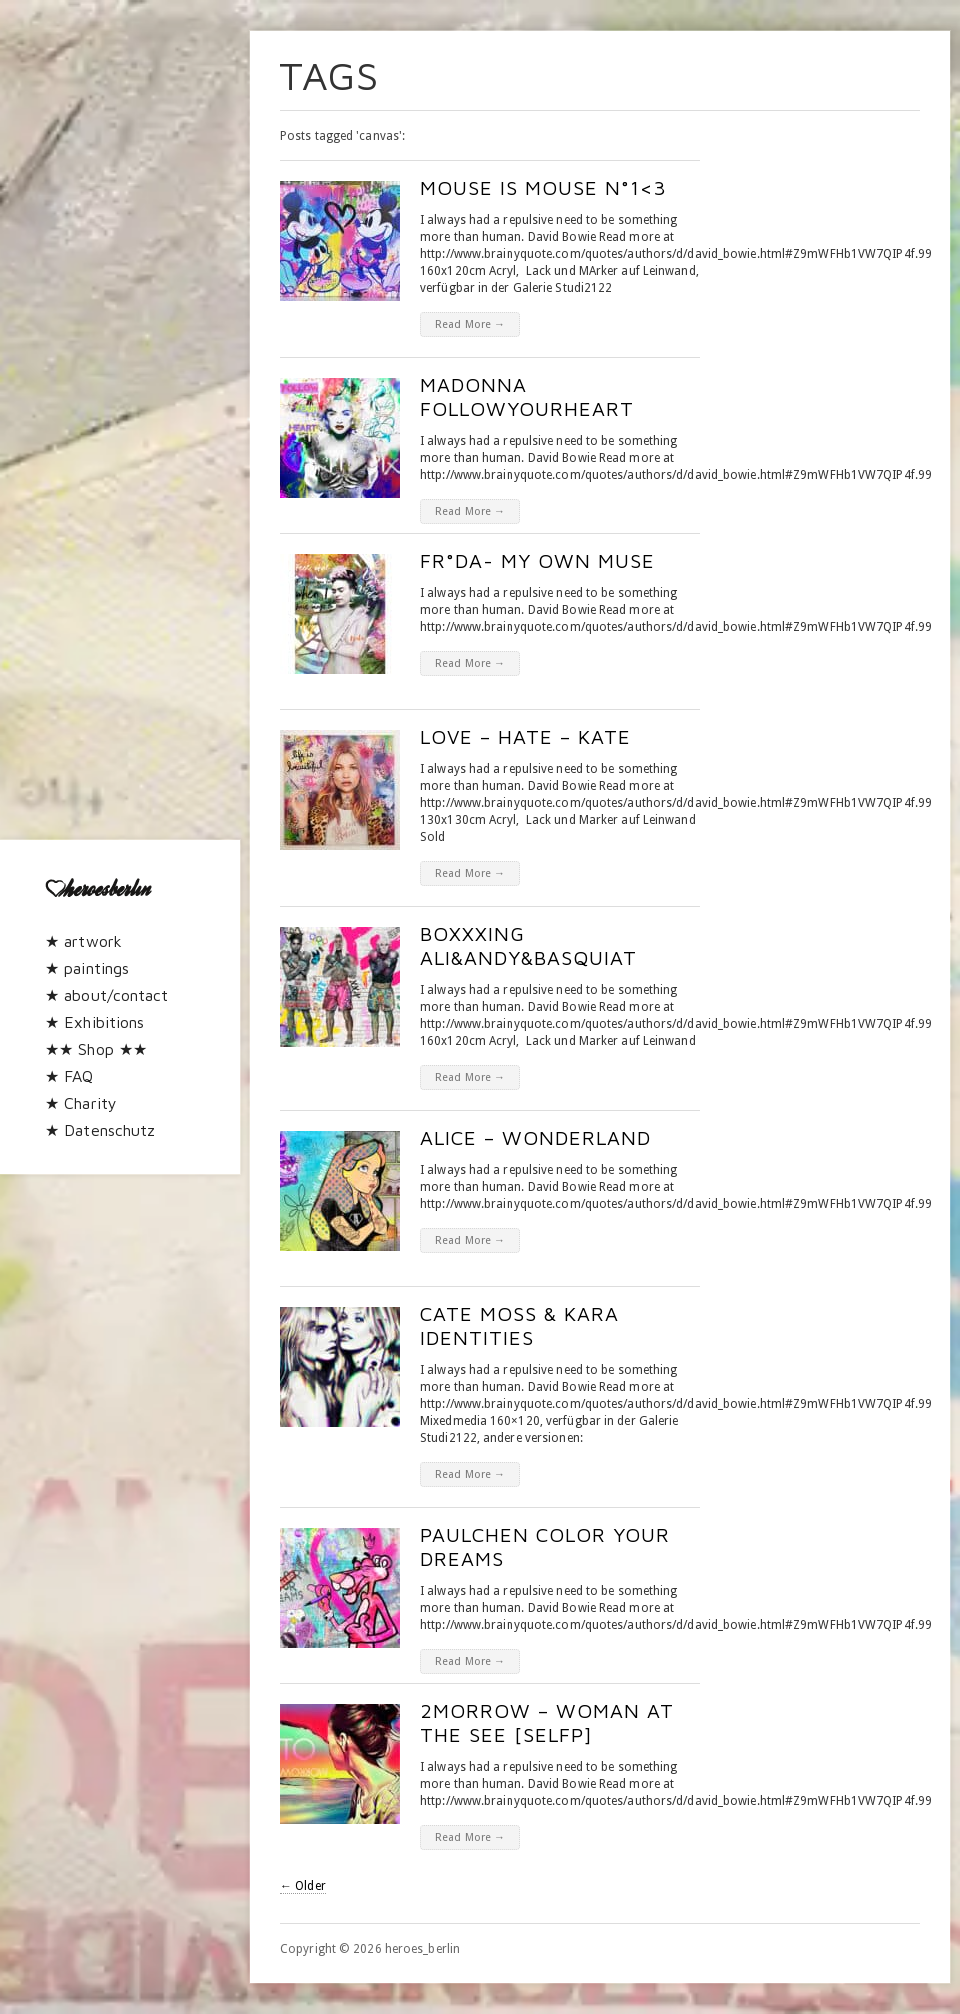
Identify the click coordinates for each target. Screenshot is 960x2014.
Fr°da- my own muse (537, 560)
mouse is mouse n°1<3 (543, 187)
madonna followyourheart (527, 396)
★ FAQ (69, 1076)
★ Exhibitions (94, 1022)
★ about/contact (107, 995)
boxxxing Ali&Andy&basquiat (528, 945)
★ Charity (81, 1103)
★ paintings (87, 968)
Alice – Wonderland (535, 1137)
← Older (303, 1886)
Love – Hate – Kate (525, 736)
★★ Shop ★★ (96, 1049)
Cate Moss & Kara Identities (519, 1325)
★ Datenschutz (100, 1130)
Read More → (470, 324)
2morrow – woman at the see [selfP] (547, 1722)
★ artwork (83, 941)
